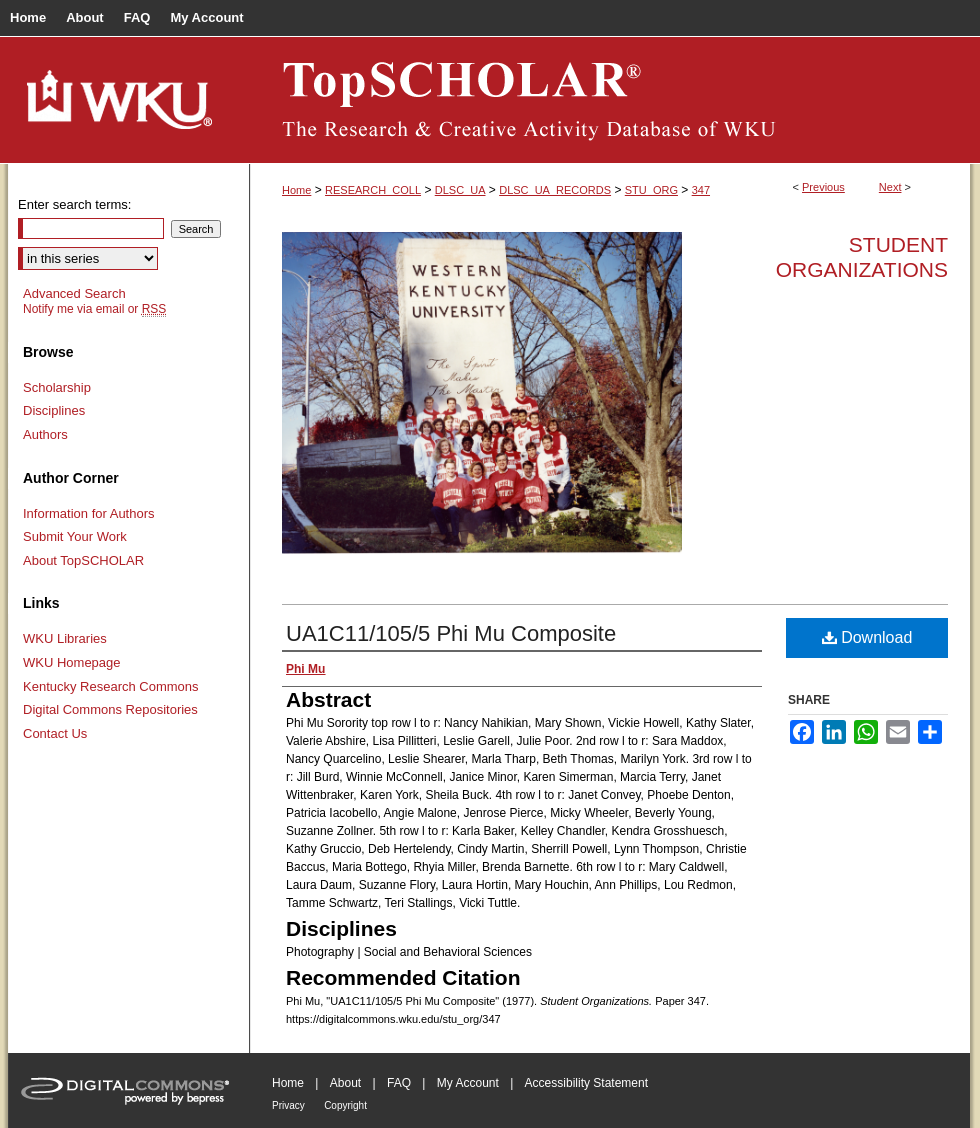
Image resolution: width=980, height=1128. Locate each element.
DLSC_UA (460, 190)
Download (867, 637)
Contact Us (55, 733)
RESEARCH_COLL (373, 190)
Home (296, 190)
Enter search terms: (74, 204)
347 (701, 190)
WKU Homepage (72, 662)
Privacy (288, 1105)
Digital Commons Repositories (110, 709)
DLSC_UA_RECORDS (555, 190)
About (345, 1083)
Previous (823, 187)
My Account (468, 1083)
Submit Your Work (75, 536)
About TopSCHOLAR (83, 560)
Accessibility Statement (586, 1083)
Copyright (345, 1105)
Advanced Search (74, 293)
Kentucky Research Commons (111, 686)
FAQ (399, 1083)
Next (890, 187)
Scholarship (57, 387)
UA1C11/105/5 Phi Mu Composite (451, 633)
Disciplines (54, 410)
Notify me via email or (94, 309)
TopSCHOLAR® (610, 100)
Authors (45, 434)
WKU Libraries (65, 638)
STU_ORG (651, 190)
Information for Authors (89, 513)
